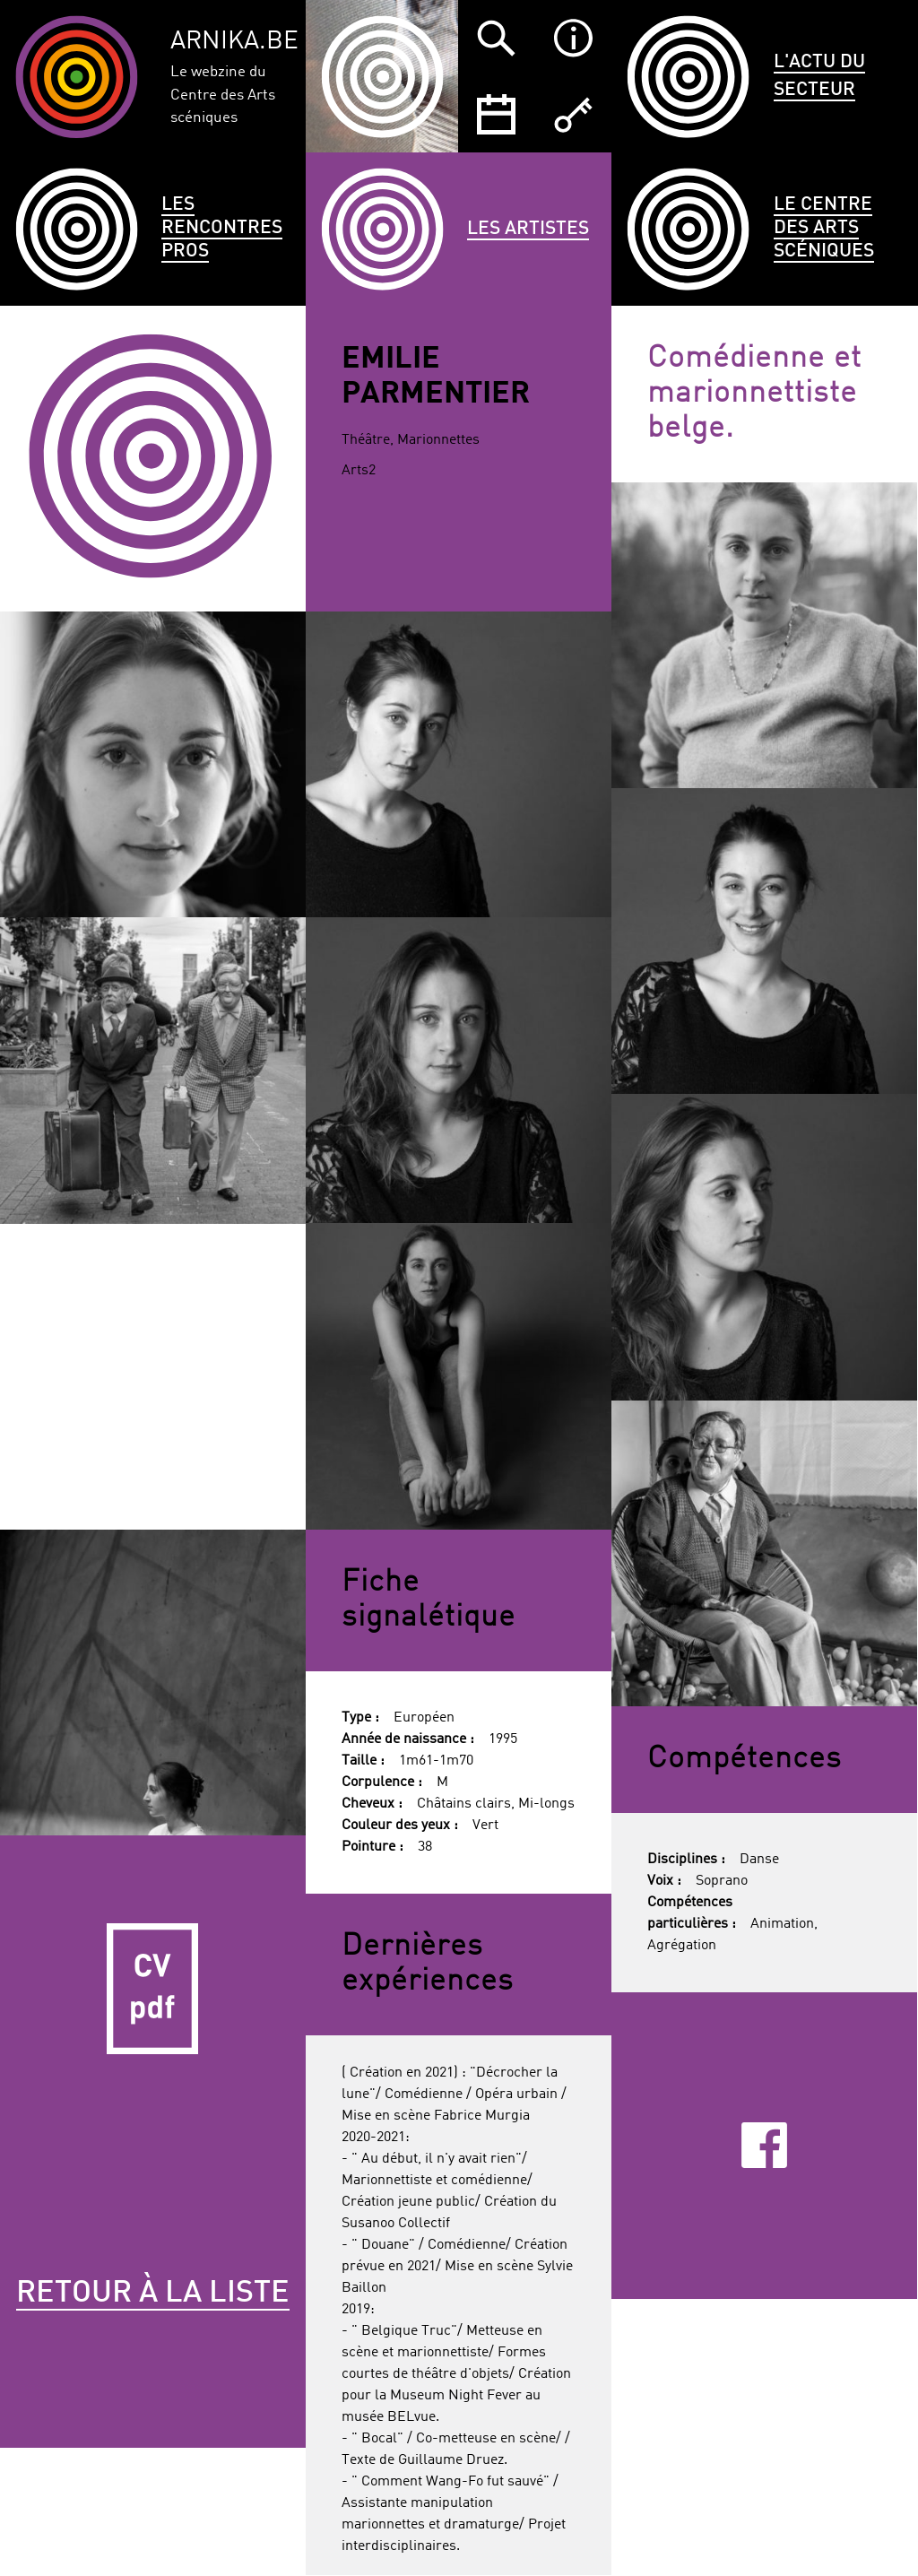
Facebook (764, 2146)
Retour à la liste (153, 2293)
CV (153, 1988)
